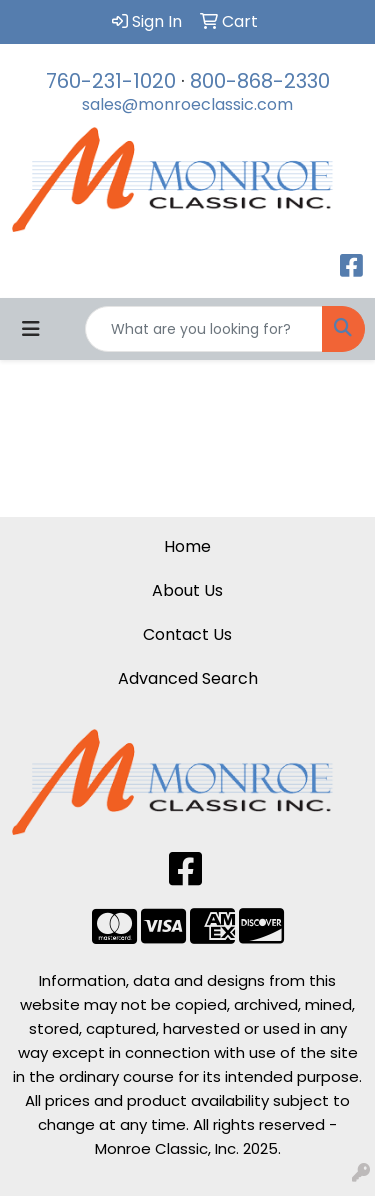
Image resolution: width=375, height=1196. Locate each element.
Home (187, 546)
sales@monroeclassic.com (187, 104)
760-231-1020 (111, 81)
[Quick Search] (204, 329)
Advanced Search (188, 678)
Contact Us (187, 634)
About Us (187, 590)
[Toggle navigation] (31, 329)
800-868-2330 (260, 81)
